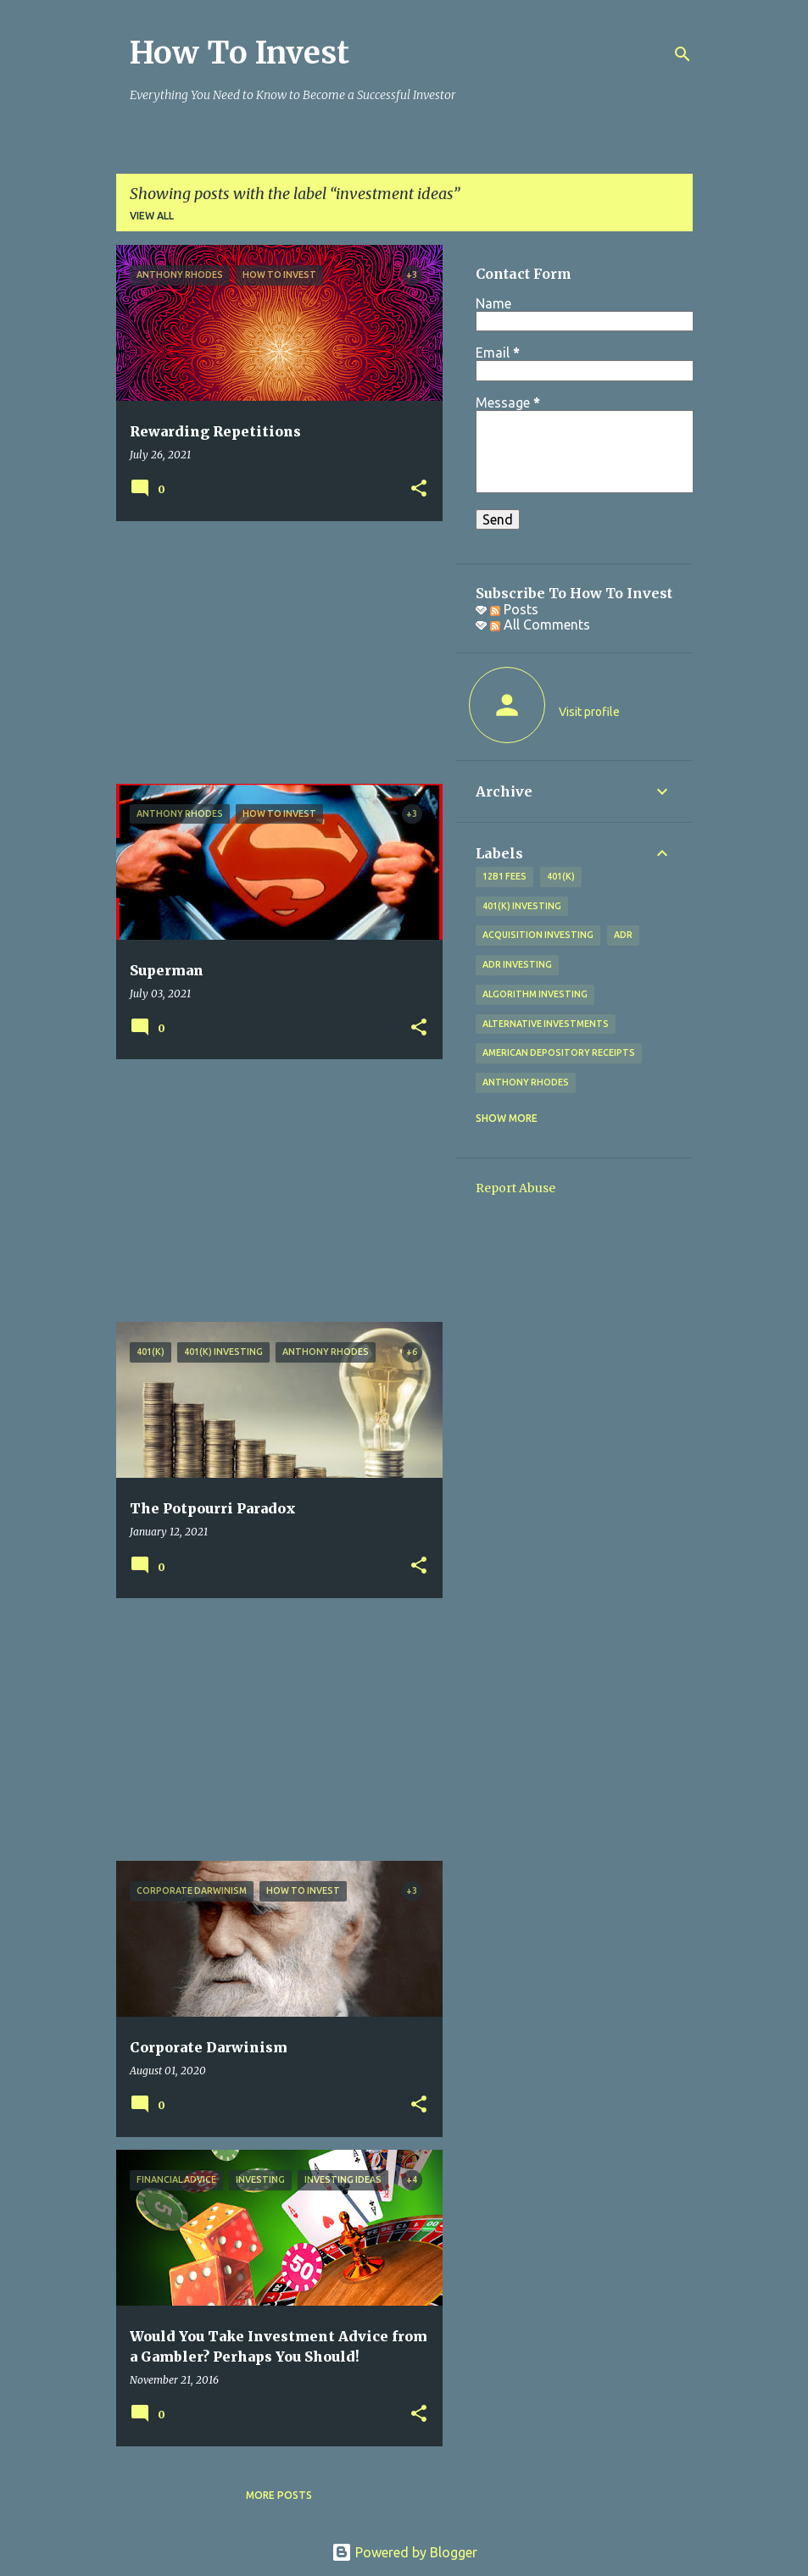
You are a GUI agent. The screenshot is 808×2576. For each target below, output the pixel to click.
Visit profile (589, 712)
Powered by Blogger (404, 2552)
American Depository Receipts (558, 1052)
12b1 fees (504, 876)
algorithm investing (535, 994)
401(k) (561, 876)
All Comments (540, 624)
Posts (514, 609)
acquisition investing (537, 935)
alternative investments (545, 1024)
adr (623, 935)
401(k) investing (521, 906)
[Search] (682, 54)
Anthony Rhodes (525, 1082)
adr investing (517, 964)
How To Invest (239, 53)
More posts (279, 2495)
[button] (419, 489)
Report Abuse (515, 1188)
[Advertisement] (273, 652)
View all (152, 215)
